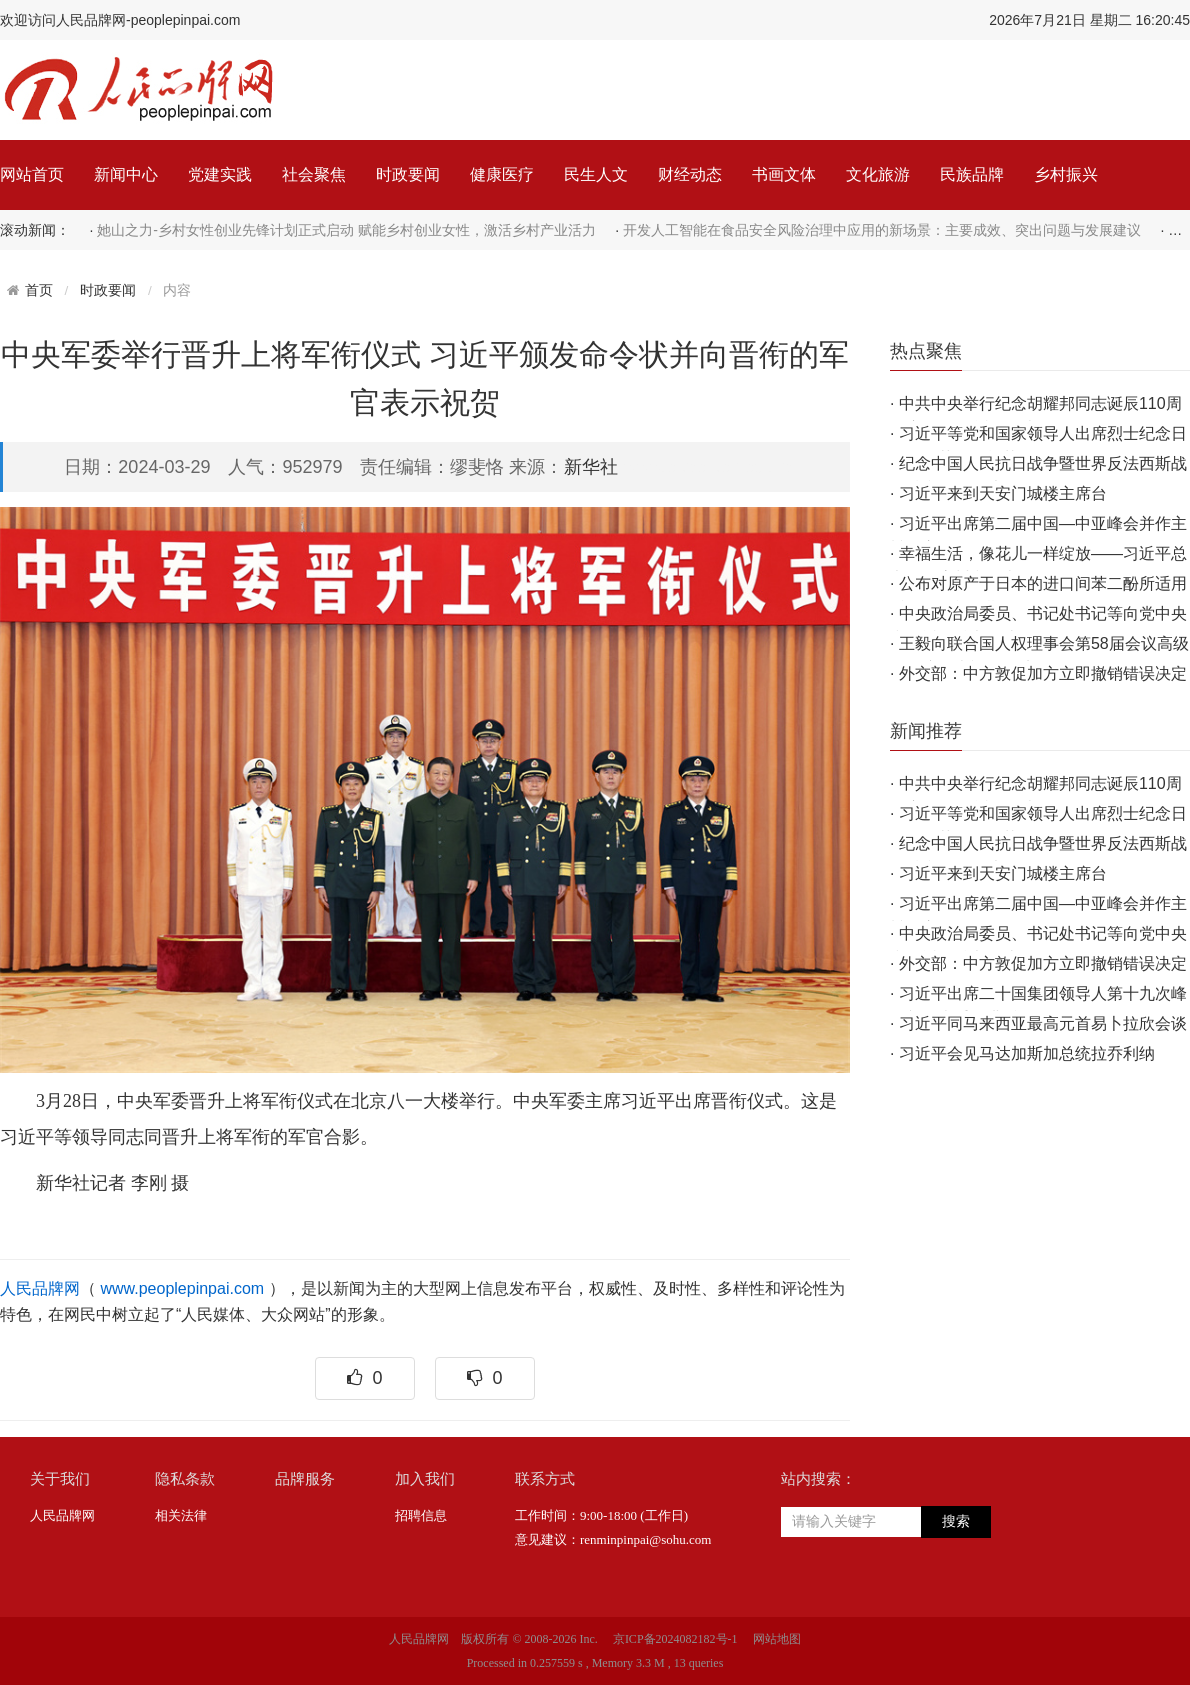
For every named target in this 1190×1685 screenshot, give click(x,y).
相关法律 (181, 1515)
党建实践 (220, 174)
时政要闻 (408, 174)
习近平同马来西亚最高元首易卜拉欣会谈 (1043, 1023)
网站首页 (32, 174)
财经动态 (690, 174)
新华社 (591, 467)
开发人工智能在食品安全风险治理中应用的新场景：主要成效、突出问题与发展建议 (882, 230)
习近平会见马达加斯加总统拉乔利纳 (1027, 1053)
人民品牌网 (40, 1288)
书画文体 (784, 174)
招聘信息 (421, 1515)
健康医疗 (502, 174)
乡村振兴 (1066, 174)
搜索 (956, 1521)
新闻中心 (126, 174)
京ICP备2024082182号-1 (675, 1639)
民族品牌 (972, 174)
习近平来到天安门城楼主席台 (1003, 493)
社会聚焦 (314, 174)
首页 (39, 290)
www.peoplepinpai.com (182, 1288)
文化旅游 (878, 174)
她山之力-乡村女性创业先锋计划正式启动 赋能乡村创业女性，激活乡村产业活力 (346, 230)
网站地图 (777, 1639)
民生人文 (596, 174)
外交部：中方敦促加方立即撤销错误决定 (1043, 673)
